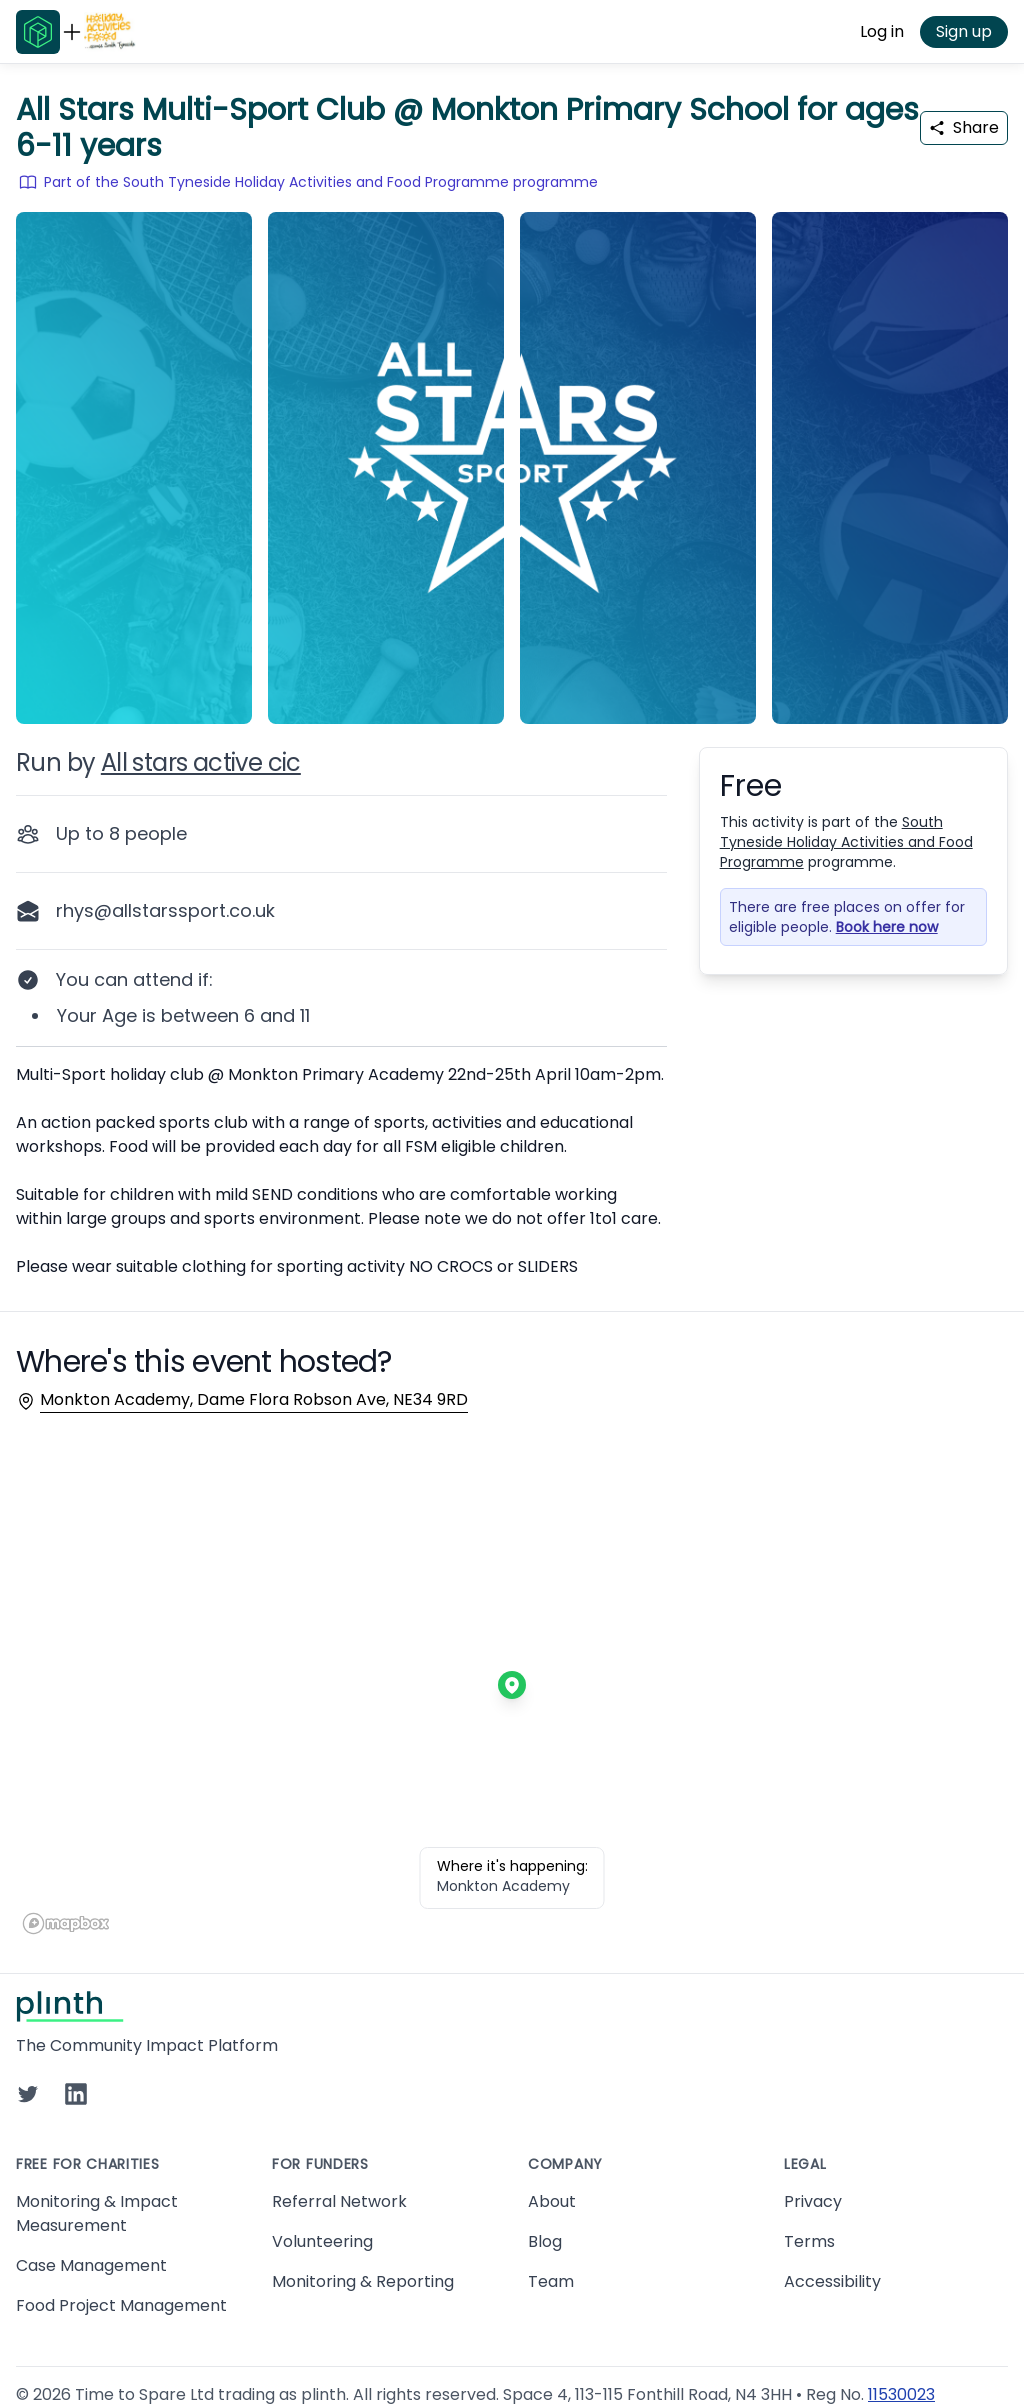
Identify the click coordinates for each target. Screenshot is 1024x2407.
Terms (809, 2241)
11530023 (901, 2394)
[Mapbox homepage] (66, 1923)
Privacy (813, 2201)
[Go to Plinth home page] (38, 32)
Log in (882, 31)
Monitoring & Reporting (363, 2281)
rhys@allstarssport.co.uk (165, 910)
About (552, 2201)
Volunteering (322, 2241)
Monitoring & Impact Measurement (97, 2213)
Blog (545, 2241)
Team (551, 2281)
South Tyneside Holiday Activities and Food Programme (846, 842)
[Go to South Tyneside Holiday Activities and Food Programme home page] (110, 32)
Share (964, 127)
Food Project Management (121, 2305)
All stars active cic (201, 762)
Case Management (91, 2265)
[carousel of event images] (512, 456)
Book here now (887, 927)
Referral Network (339, 2201)
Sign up (964, 31)
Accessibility (832, 2281)
